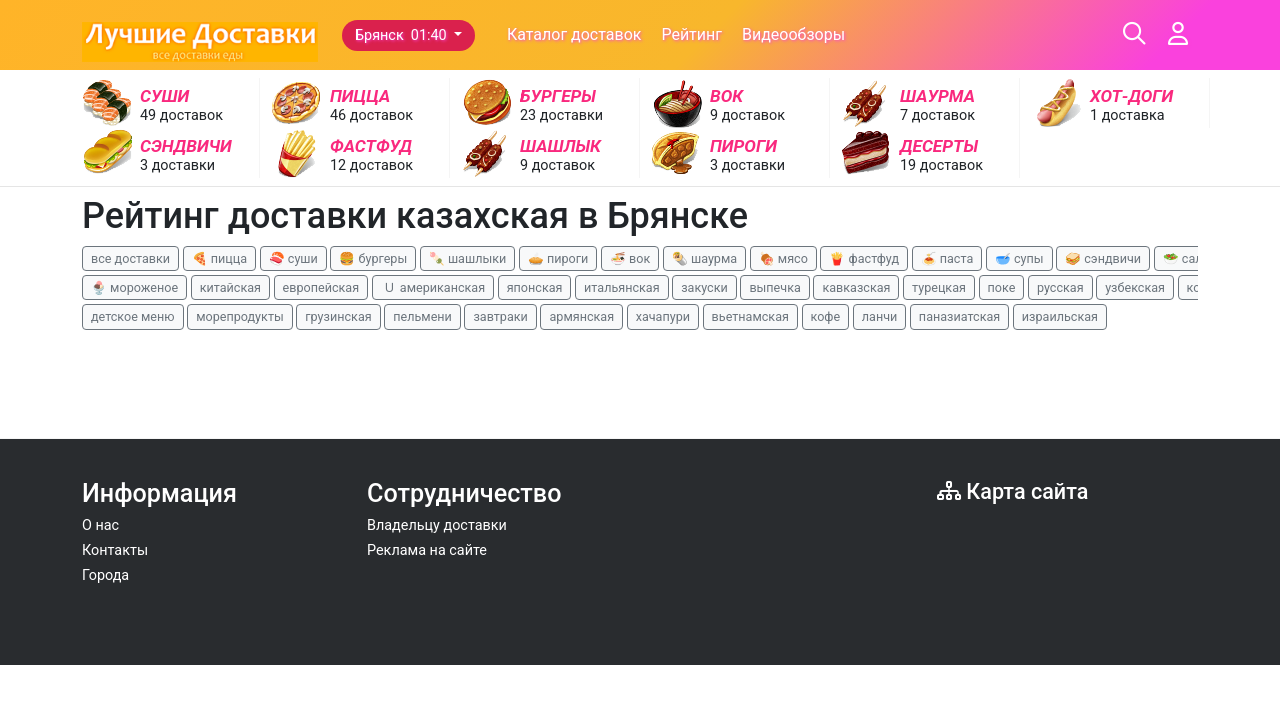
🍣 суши (293, 258)
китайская (230, 287)
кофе (826, 316)
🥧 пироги (558, 258)
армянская (581, 316)
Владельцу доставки (437, 525)
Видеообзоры (793, 34)
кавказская (856, 287)
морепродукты (240, 316)
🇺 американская (433, 287)
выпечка (774, 287)
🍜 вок (630, 258)
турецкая (939, 287)
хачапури (663, 316)
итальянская (622, 287)
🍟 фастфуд (864, 258)
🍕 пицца (219, 258)
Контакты (115, 550)
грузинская (338, 316)
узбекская (1135, 287)
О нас (100, 525)
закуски (704, 287)
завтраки (500, 316)
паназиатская (959, 316)
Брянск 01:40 (402, 35)
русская (1060, 287)
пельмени (422, 316)
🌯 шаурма (704, 258)
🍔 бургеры (373, 258)
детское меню (133, 316)
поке (1002, 287)
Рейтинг (691, 34)
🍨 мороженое (134, 287)
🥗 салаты (1194, 258)
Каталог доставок (574, 34)
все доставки (130, 258)
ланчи (880, 316)
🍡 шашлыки (468, 258)
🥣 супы (1019, 258)
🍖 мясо (783, 258)
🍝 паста (947, 258)
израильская (1060, 316)
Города (105, 575)
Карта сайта (1012, 491)
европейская (321, 287)
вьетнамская (750, 316)
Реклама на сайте (427, 550)
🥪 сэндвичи (1103, 258)
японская (535, 287)
